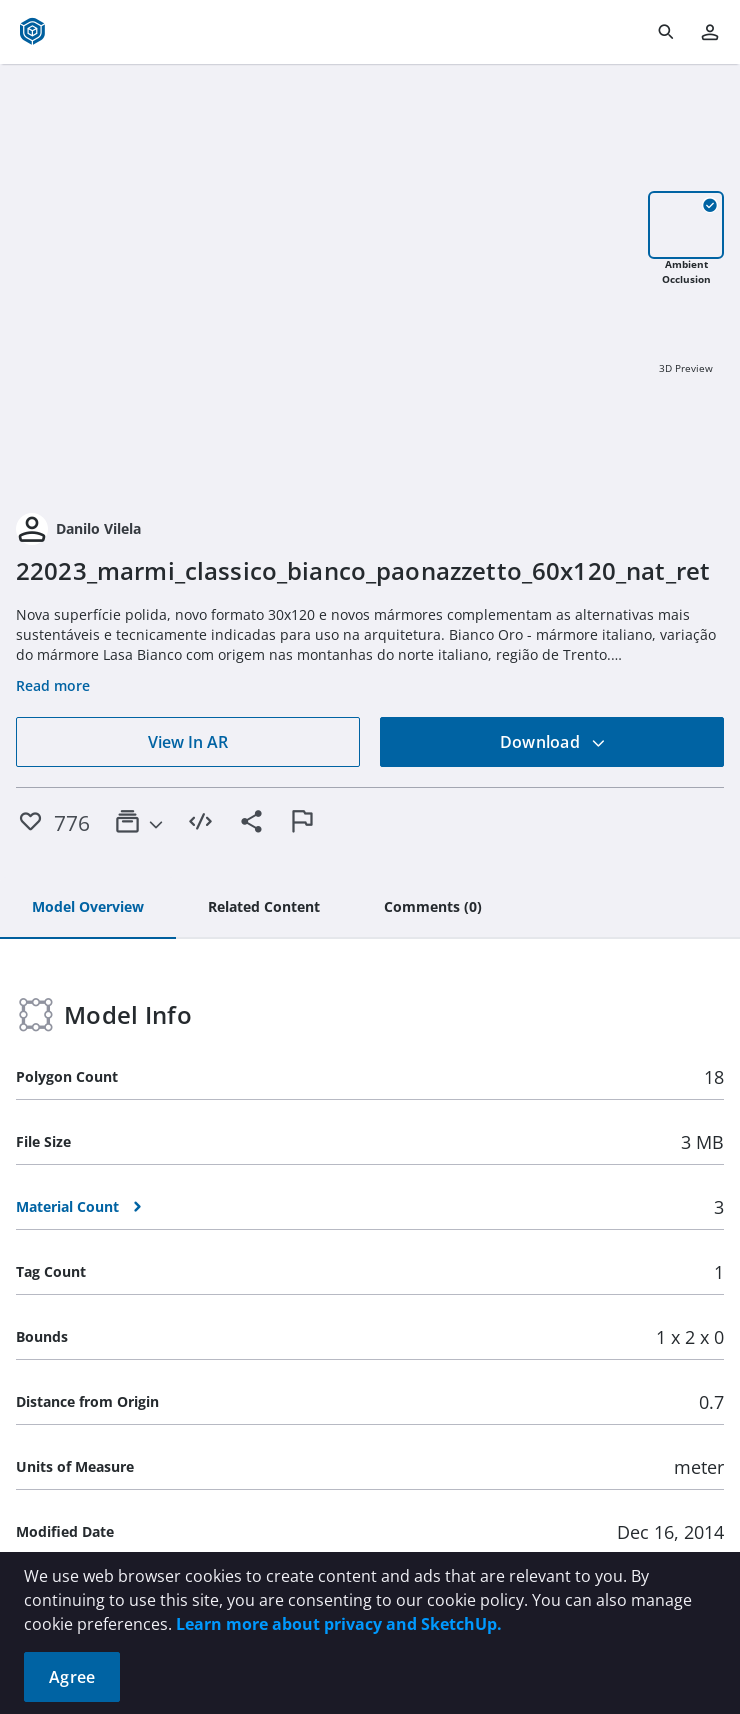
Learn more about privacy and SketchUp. (339, 1624)
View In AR (188, 742)
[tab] (88, 908)
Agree (72, 1677)
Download (553, 742)
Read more (53, 685)
